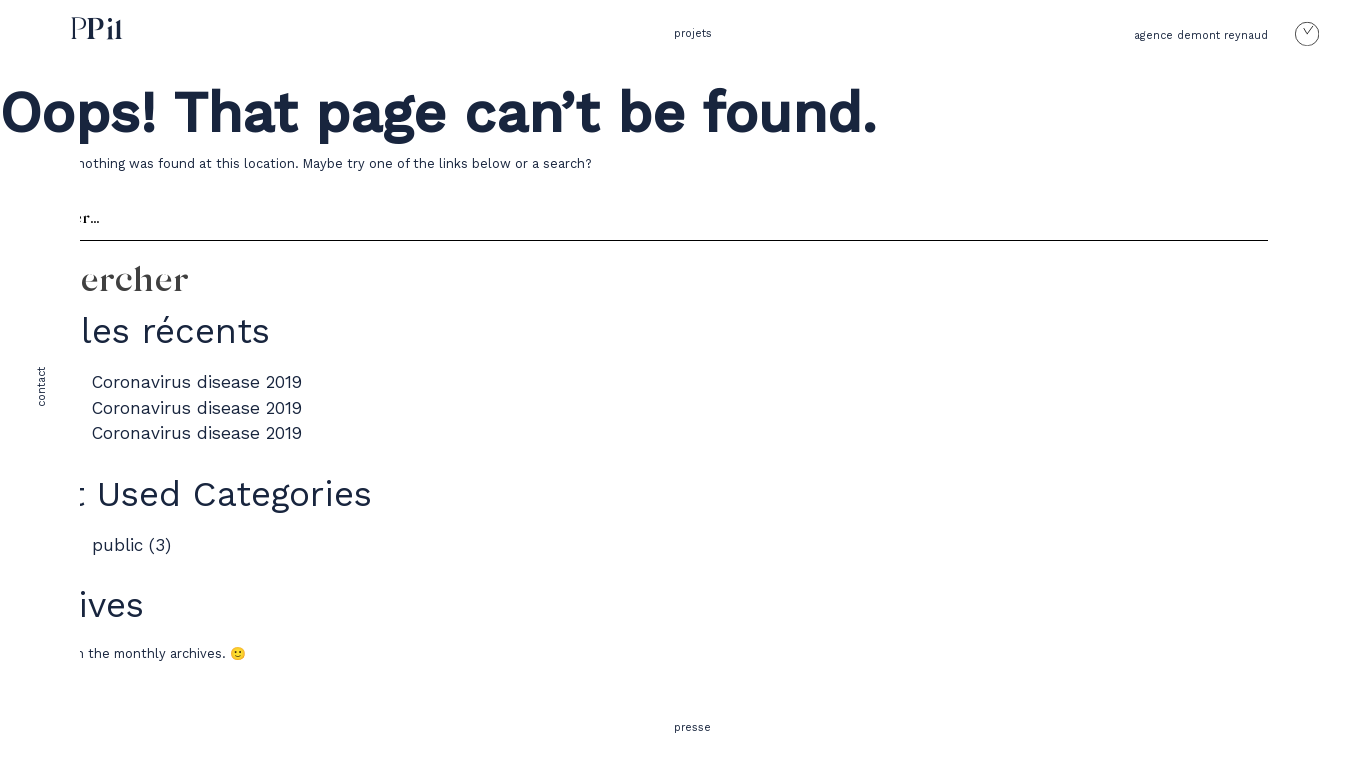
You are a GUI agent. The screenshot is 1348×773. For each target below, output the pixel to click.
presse (692, 727)
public (117, 545)
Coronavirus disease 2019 (197, 382)
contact (41, 387)
